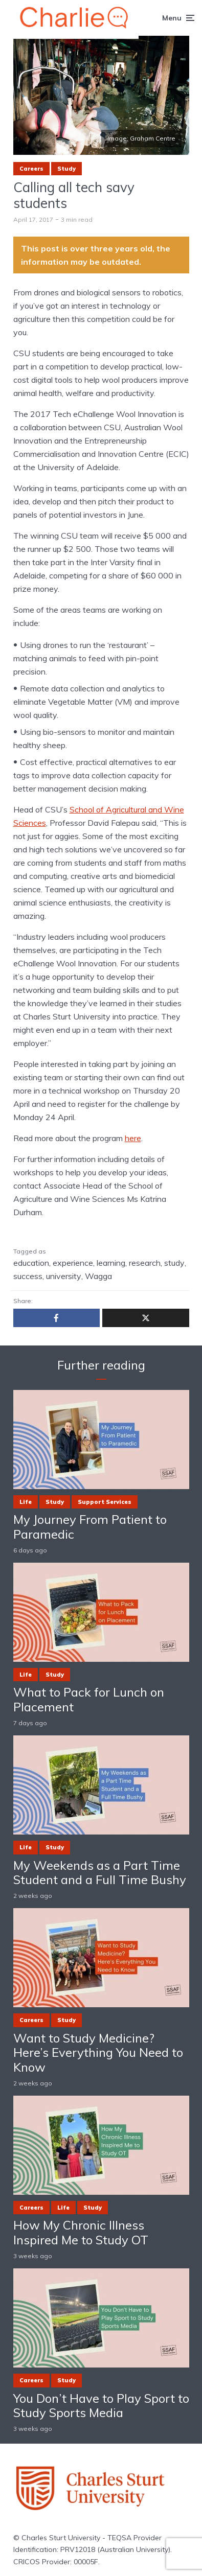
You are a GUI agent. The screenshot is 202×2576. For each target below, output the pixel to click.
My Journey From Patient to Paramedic (90, 1527)
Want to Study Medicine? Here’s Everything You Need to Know (98, 2053)
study (174, 1263)
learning (111, 1263)
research (145, 1263)
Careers (31, 168)
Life (25, 1501)
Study (66, 168)
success (27, 1276)
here (133, 1138)
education (31, 1263)
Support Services (104, 1501)
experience (73, 1263)
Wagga (98, 1276)
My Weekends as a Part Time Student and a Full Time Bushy (99, 1873)
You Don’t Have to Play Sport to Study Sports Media (101, 2406)
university (63, 1276)
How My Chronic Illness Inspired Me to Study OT (80, 2232)
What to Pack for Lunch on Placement (88, 1699)
